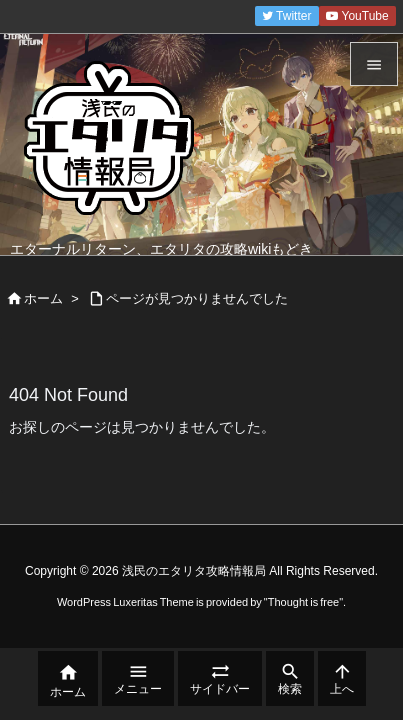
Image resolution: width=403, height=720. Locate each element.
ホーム (43, 298)
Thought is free (303, 602)
